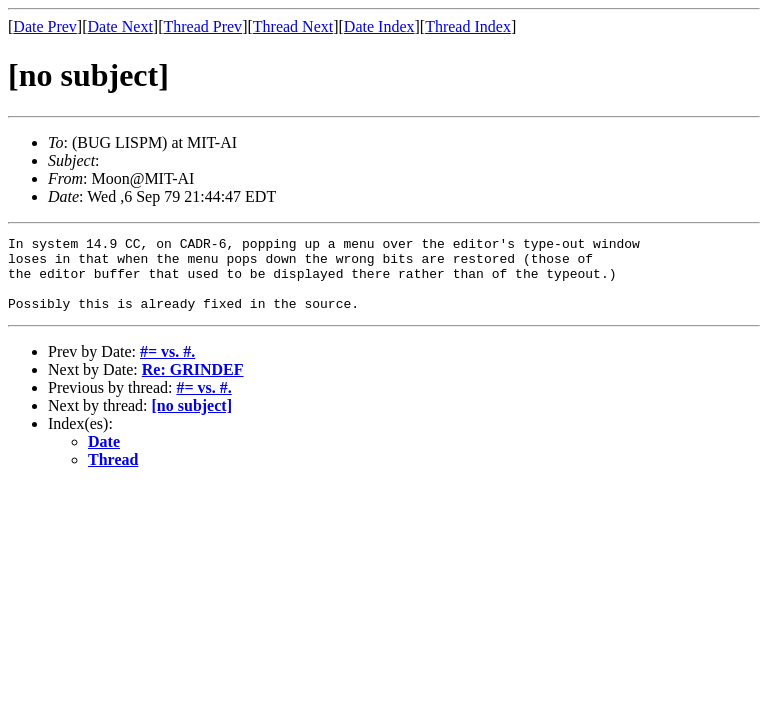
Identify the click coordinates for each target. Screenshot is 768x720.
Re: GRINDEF (193, 384)
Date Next (120, 26)
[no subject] (192, 420)
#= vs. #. (167, 366)
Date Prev (45, 26)
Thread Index (468, 26)
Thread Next (293, 26)
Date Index (379, 26)
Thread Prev (202, 26)
